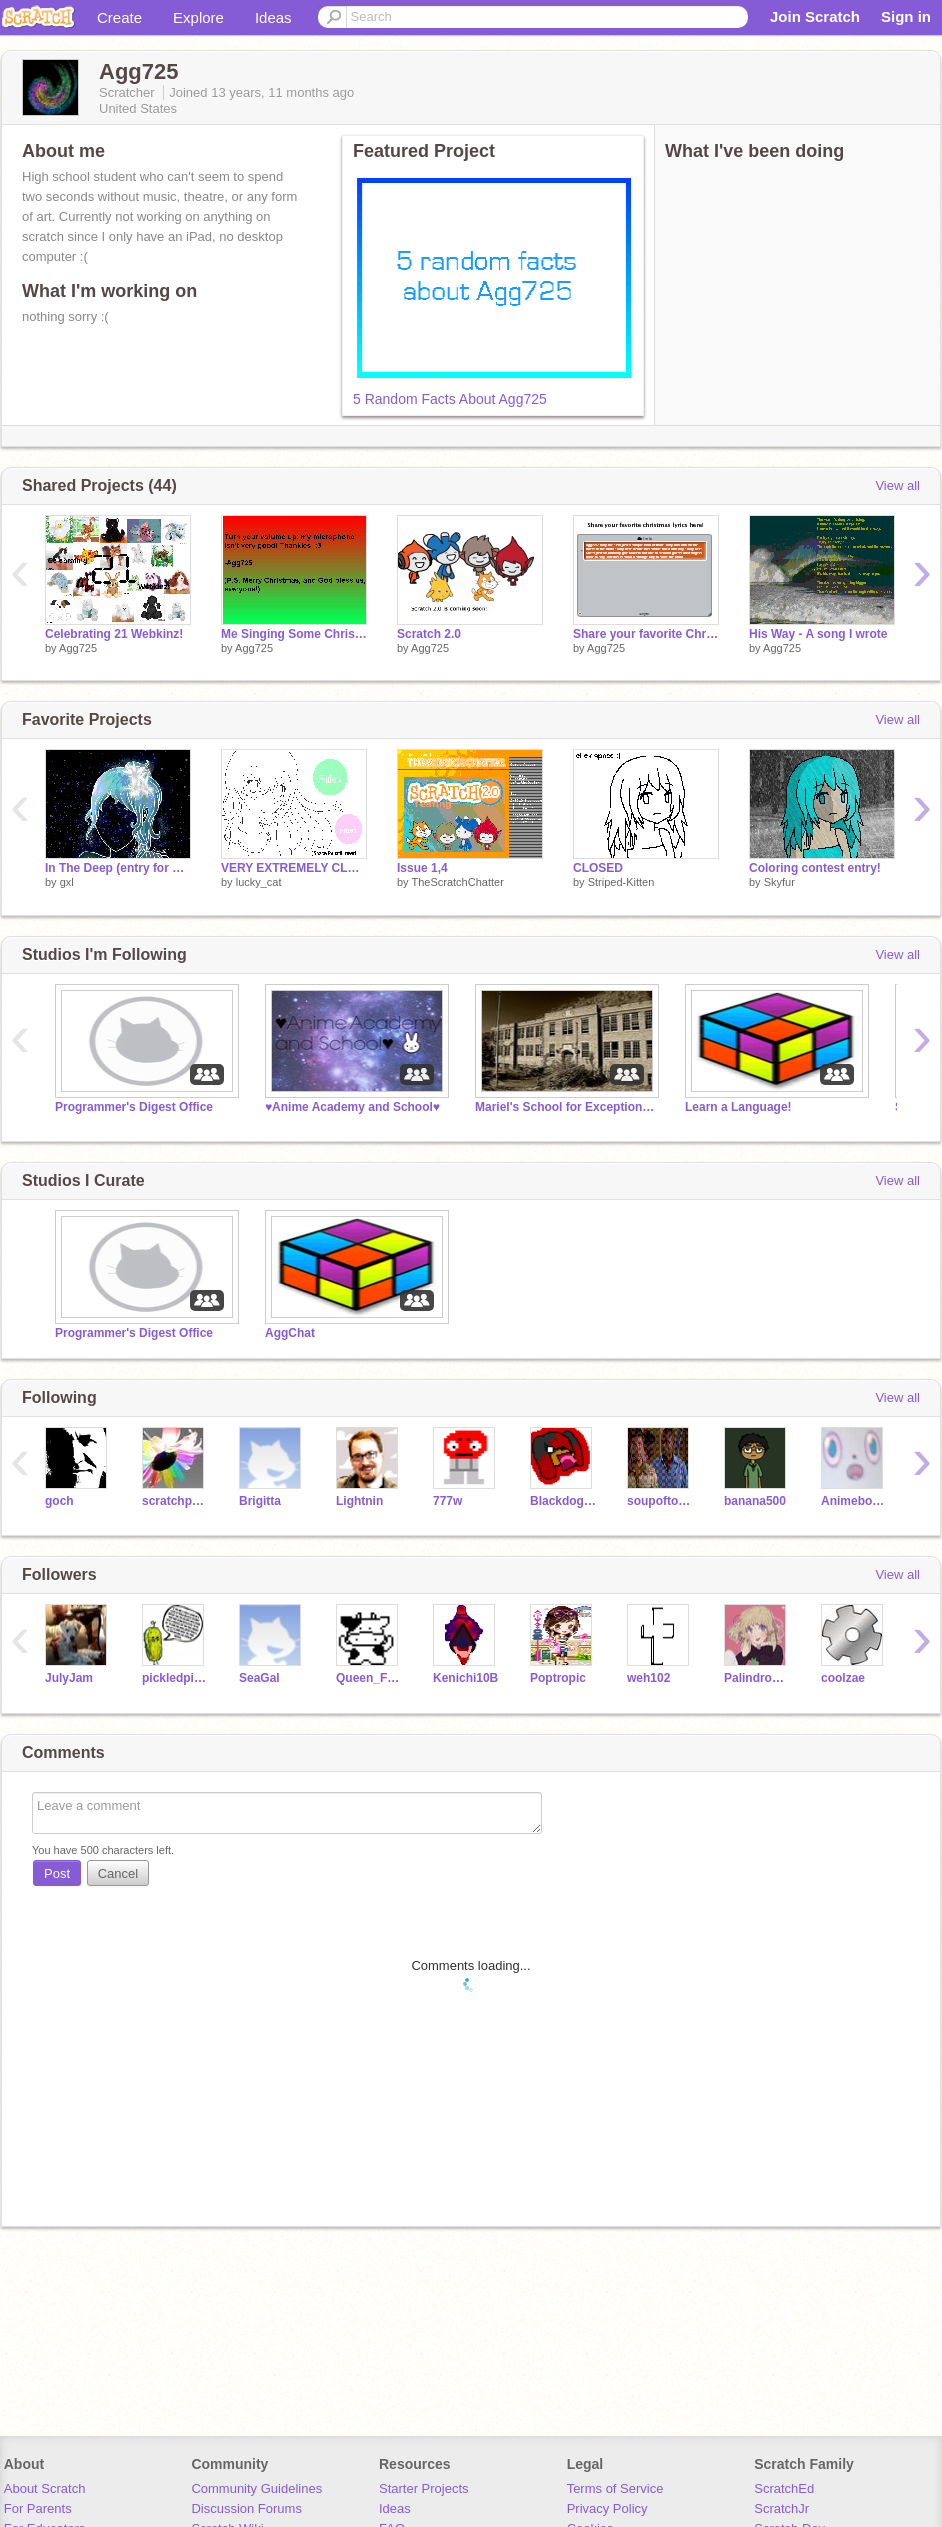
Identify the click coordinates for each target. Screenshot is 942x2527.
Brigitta (260, 1501)
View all (897, 485)
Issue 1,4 (422, 868)
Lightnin (359, 1501)
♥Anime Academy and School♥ (352, 1107)
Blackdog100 (563, 1501)
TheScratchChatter (457, 882)
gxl (67, 882)
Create (119, 17)
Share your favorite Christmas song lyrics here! (646, 634)
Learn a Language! (738, 1107)
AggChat (290, 1333)
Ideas (273, 17)
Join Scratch (815, 16)
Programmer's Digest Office (134, 1107)
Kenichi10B (465, 1678)
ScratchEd (784, 2488)
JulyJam (69, 1678)
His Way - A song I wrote (818, 634)
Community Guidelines (256, 2488)
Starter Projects (424, 2488)
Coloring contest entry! (815, 868)
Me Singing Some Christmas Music (294, 634)
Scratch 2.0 (429, 634)
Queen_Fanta (369, 1678)
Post (57, 1873)
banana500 (755, 1501)
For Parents (38, 2508)
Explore (198, 17)
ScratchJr (781, 2508)
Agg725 (78, 648)
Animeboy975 (854, 1501)
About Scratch (45, 2488)
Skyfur (779, 882)
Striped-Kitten (621, 882)
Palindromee (757, 1678)
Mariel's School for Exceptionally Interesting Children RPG (565, 1107)
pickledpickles (175, 1678)
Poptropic (558, 1678)
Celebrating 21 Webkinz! (114, 634)
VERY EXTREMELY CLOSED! (294, 868)
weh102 (648, 1678)
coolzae (843, 1678)
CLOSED (598, 868)
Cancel (118, 1873)
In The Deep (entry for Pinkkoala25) (118, 868)
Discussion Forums (246, 2508)
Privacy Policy (607, 2508)
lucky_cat (259, 882)
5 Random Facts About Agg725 (450, 399)
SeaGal (259, 1678)
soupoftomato (660, 1501)
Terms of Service (615, 2488)
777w (447, 1501)
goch (59, 1501)
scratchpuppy (175, 1501)
